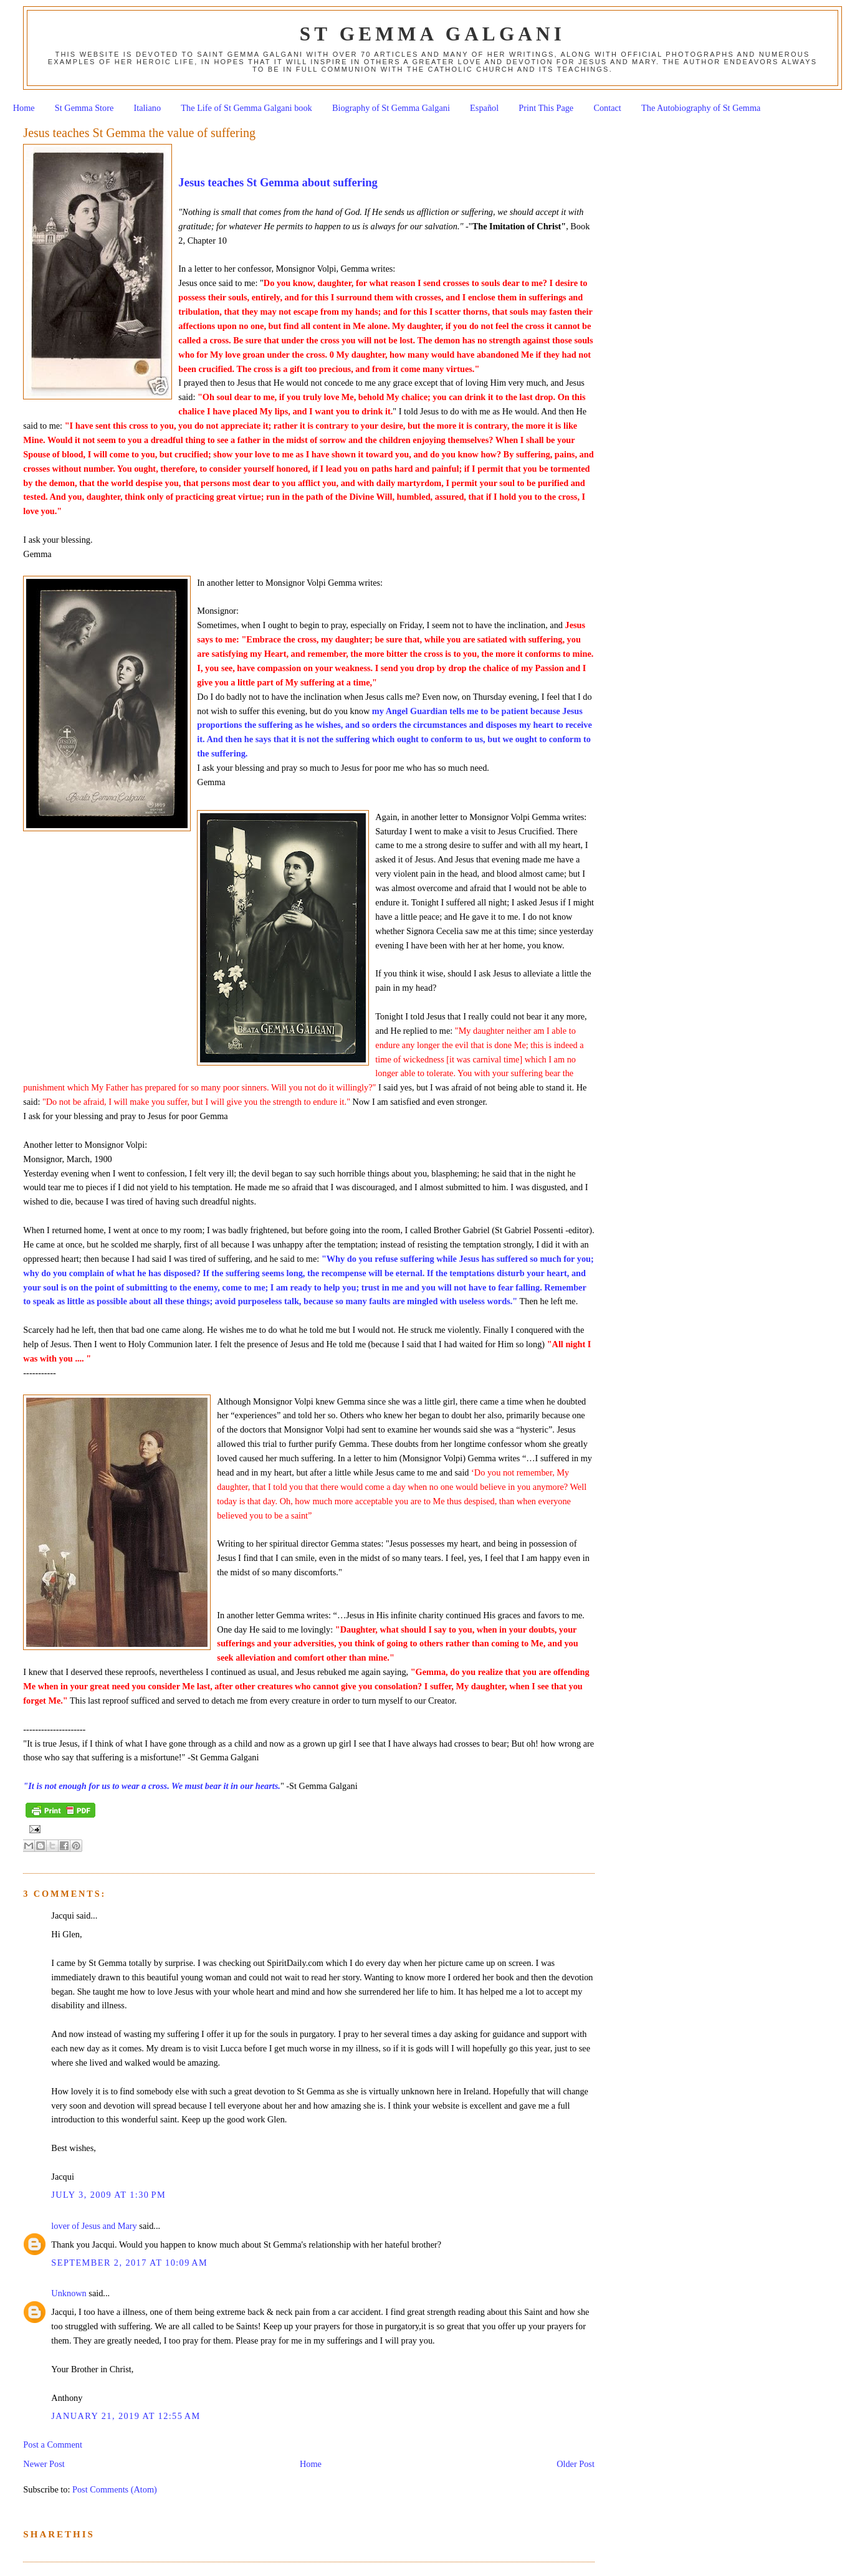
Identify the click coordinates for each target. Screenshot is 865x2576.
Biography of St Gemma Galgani (391, 108)
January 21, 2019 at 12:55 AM (125, 2416)
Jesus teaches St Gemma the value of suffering (139, 133)
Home (24, 108)
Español (484, 108)
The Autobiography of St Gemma (700, 108)
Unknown (68, 2293)
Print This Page (546, 108)
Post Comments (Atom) (114, 2489)
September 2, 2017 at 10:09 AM (129, 2263)
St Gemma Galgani (432, 34)
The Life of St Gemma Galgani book (246, 108)
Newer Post (43, 2464)
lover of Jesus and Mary (93, 2226)
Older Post (576, 2464)
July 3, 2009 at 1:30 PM (108, 2195)
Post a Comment (52, 2445)
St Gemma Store (84, 108)
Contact (607, 108)
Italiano (147, 108)
